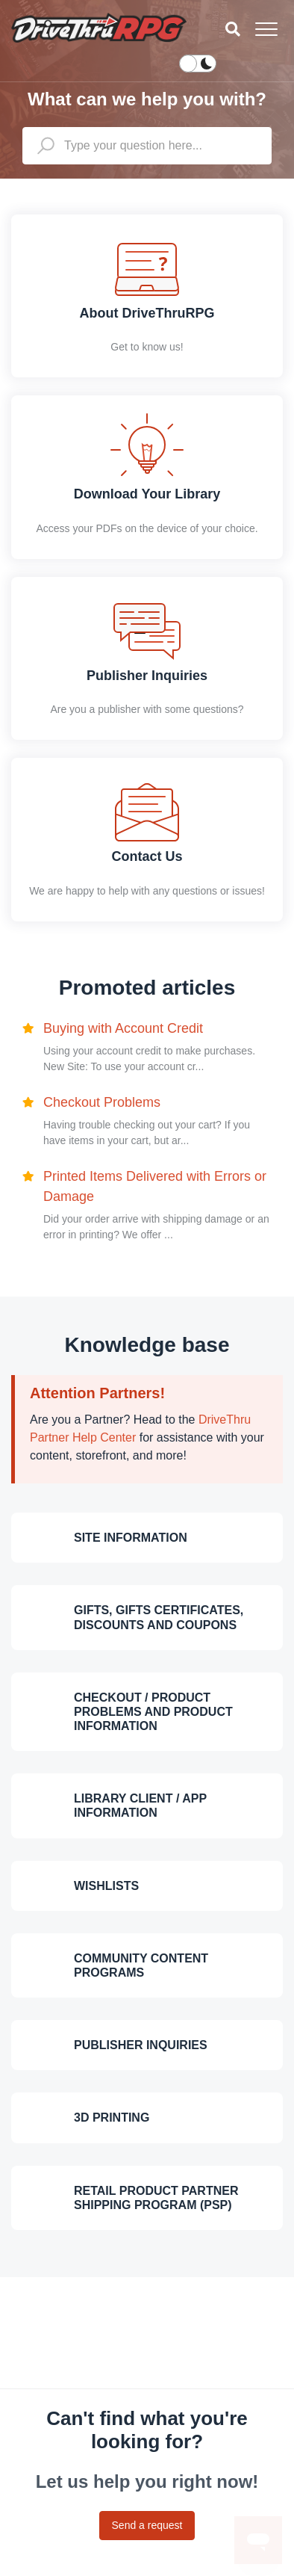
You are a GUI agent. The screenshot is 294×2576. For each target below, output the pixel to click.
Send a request (147, 2525)
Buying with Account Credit (123, 1028)
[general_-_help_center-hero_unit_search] (147, 145)
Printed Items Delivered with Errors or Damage (154, 1186)
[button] (266, 29)
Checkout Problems (101, 1102)
